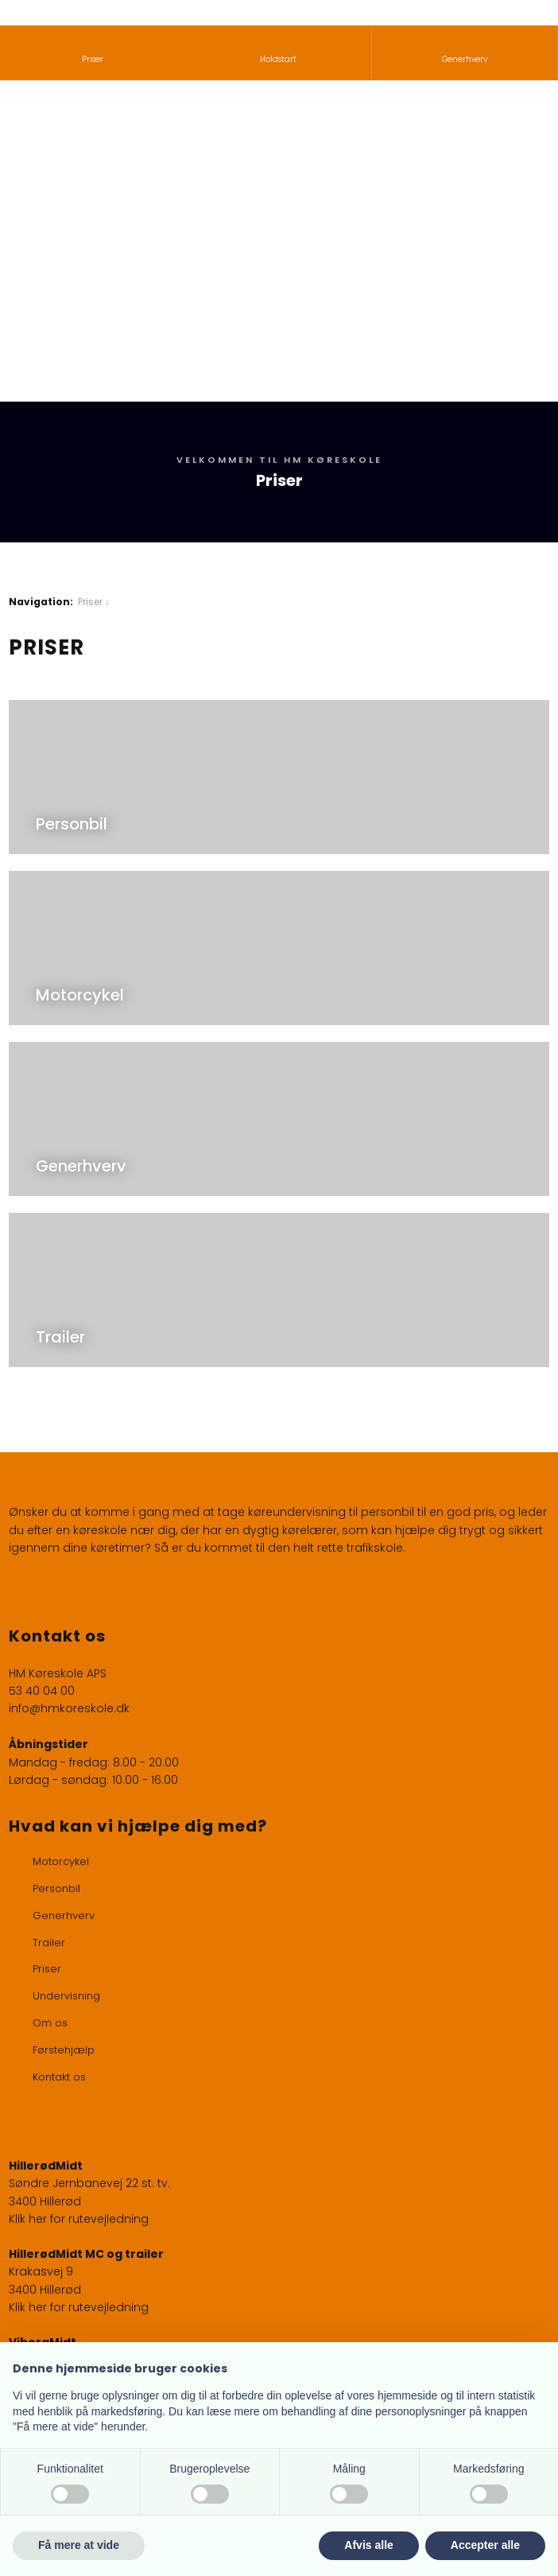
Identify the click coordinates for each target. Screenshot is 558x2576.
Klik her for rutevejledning (79, 2219)
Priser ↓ (94, 601)
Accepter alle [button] (485, 2545)
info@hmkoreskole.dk (69, 1708)
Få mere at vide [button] (78, 2545)
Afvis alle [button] (368, 2545)
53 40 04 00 (42, 1691)
